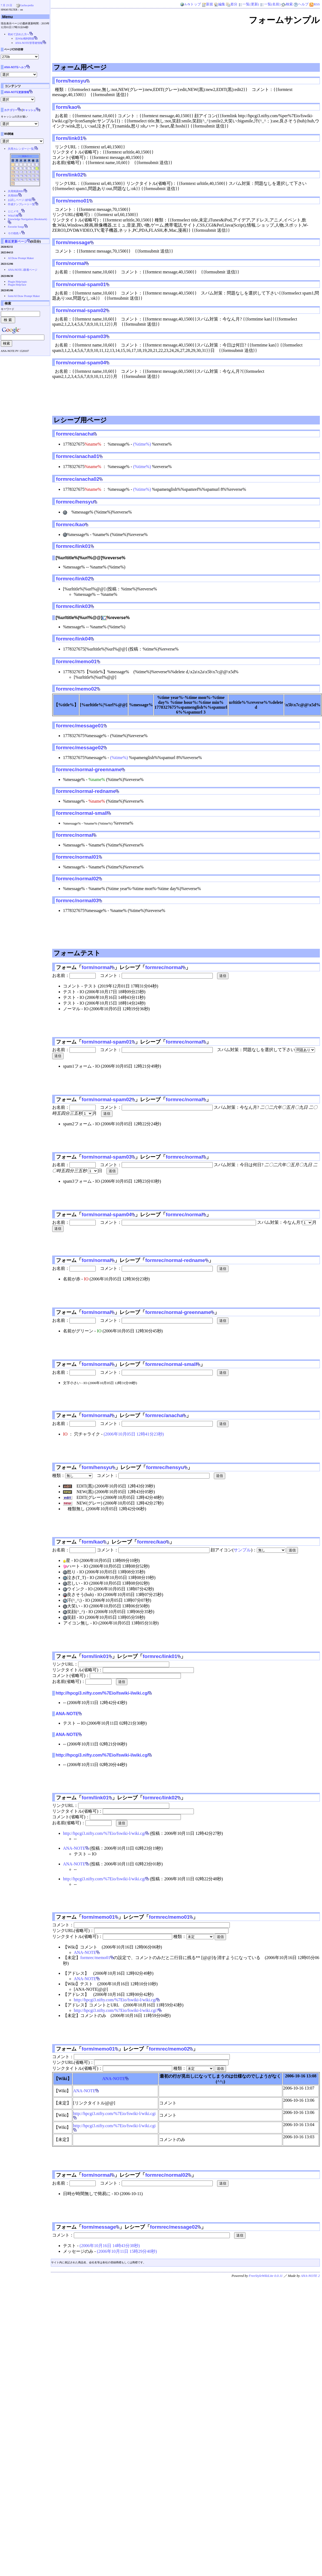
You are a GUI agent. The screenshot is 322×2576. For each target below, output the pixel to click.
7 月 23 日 (6, 5)
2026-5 (25, 156)
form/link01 (69, 138)
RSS (314, 4)
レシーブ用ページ (80, 420)
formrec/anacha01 (77, 456)
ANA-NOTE (67, 1713)
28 (29, 179)
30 (37, 179)
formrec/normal (74, 835)
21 (29, 175)
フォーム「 (69, 967)
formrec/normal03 (77, 900)
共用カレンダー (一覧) (21, 148)
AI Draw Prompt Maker (21, 258)
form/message (73, 242)
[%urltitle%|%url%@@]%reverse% (90, 557)
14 (29, 172)
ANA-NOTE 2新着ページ (22, 269)
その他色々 (14, 233)
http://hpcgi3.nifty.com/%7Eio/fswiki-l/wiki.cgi (102, 1693)
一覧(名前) (270, 4)
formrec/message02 (80, 747)
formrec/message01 (80, 725)
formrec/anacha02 (77, 479)
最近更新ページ (16, 241)
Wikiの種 (13, 215)
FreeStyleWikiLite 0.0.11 (266, 2276)
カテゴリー (11, 110)
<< (19, 156)
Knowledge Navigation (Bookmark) (27, 219)
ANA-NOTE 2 (310, 2276)
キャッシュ (29, 110)
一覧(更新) (248, 4)
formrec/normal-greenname (89, 769)
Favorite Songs (16, 226)
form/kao (66, 107)
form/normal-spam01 (81, 284)
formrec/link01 (73, 546)
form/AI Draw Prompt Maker (24, 296)
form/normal (70, 263)
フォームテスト (77, 953)
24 (13, 179)
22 (33, 175)
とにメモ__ (14, 211)
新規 (207, 4)
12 (21, 172)
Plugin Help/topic (17, 281)
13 (25, 172)
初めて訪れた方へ (18, 34)
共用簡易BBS (16, 191)
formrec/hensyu (75, 502)
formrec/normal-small (82, 813)
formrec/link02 (73, 578)
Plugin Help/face (17, 284)
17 (13, 175)
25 (17, 179)
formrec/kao (70, 524)
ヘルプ (301, 4)
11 (17, 172)
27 (25, 179)
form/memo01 (72, 201)
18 (17, 175)
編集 (219, 4)
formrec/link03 (73, 606)
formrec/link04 (73, 639)
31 (13, 183)
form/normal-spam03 (81, 336)
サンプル (242, 1550)
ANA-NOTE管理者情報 (29, 42)
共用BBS (13, 195)
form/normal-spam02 (81, 310)
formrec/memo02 (76, 689)
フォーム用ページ (80, 67)
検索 (287, 4)
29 (33, 179)
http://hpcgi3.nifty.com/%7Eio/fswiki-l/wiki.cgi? (116, 2010)
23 (37, 175)
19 (21, 175)
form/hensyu (71, 81)
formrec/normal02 (77, 878)
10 (13, 172)
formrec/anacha (75, 434)
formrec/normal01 (77, 857)
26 (21, 179)
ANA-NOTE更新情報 (16, 92)
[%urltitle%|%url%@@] (79, 617)
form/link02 (69, 175)
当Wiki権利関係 (24, 38)
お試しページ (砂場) (20, 199)
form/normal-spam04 (81, 362)
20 (25, 175)
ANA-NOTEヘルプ (15, 67)
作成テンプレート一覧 (21, 204)
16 (37, 172)
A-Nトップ (190, 4)
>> (30, 156)
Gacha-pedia (27, 5)
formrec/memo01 (76, 661)
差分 (231, 4)
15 (33, 172)
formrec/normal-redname (86, 791)
